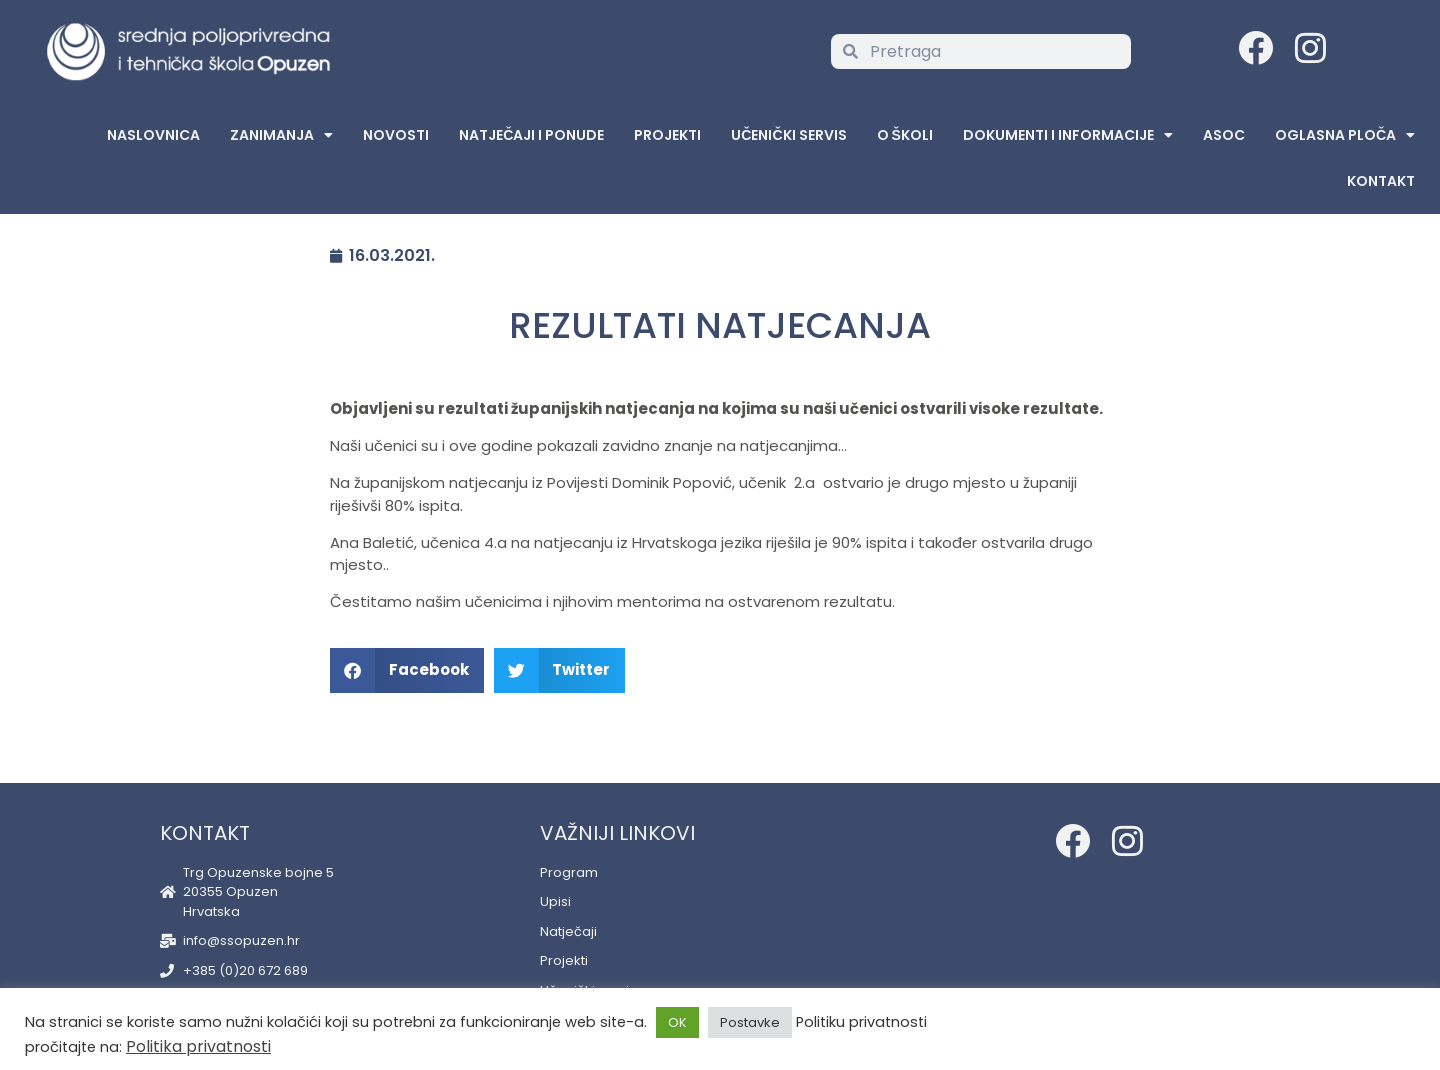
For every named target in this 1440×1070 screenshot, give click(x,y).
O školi (905, 135)
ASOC (1224, 135)
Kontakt (1381, 181)
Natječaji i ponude (531, 135)
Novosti (396, 135)
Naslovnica (153, 135)
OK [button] (677, 1022)
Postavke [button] (750, 1022)
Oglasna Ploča (1345, 135)
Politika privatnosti (198, 1046)
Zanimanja (281, 135)
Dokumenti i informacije (1068, 135)
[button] (407, 670)
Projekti (667, 135)
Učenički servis (788, 135)
